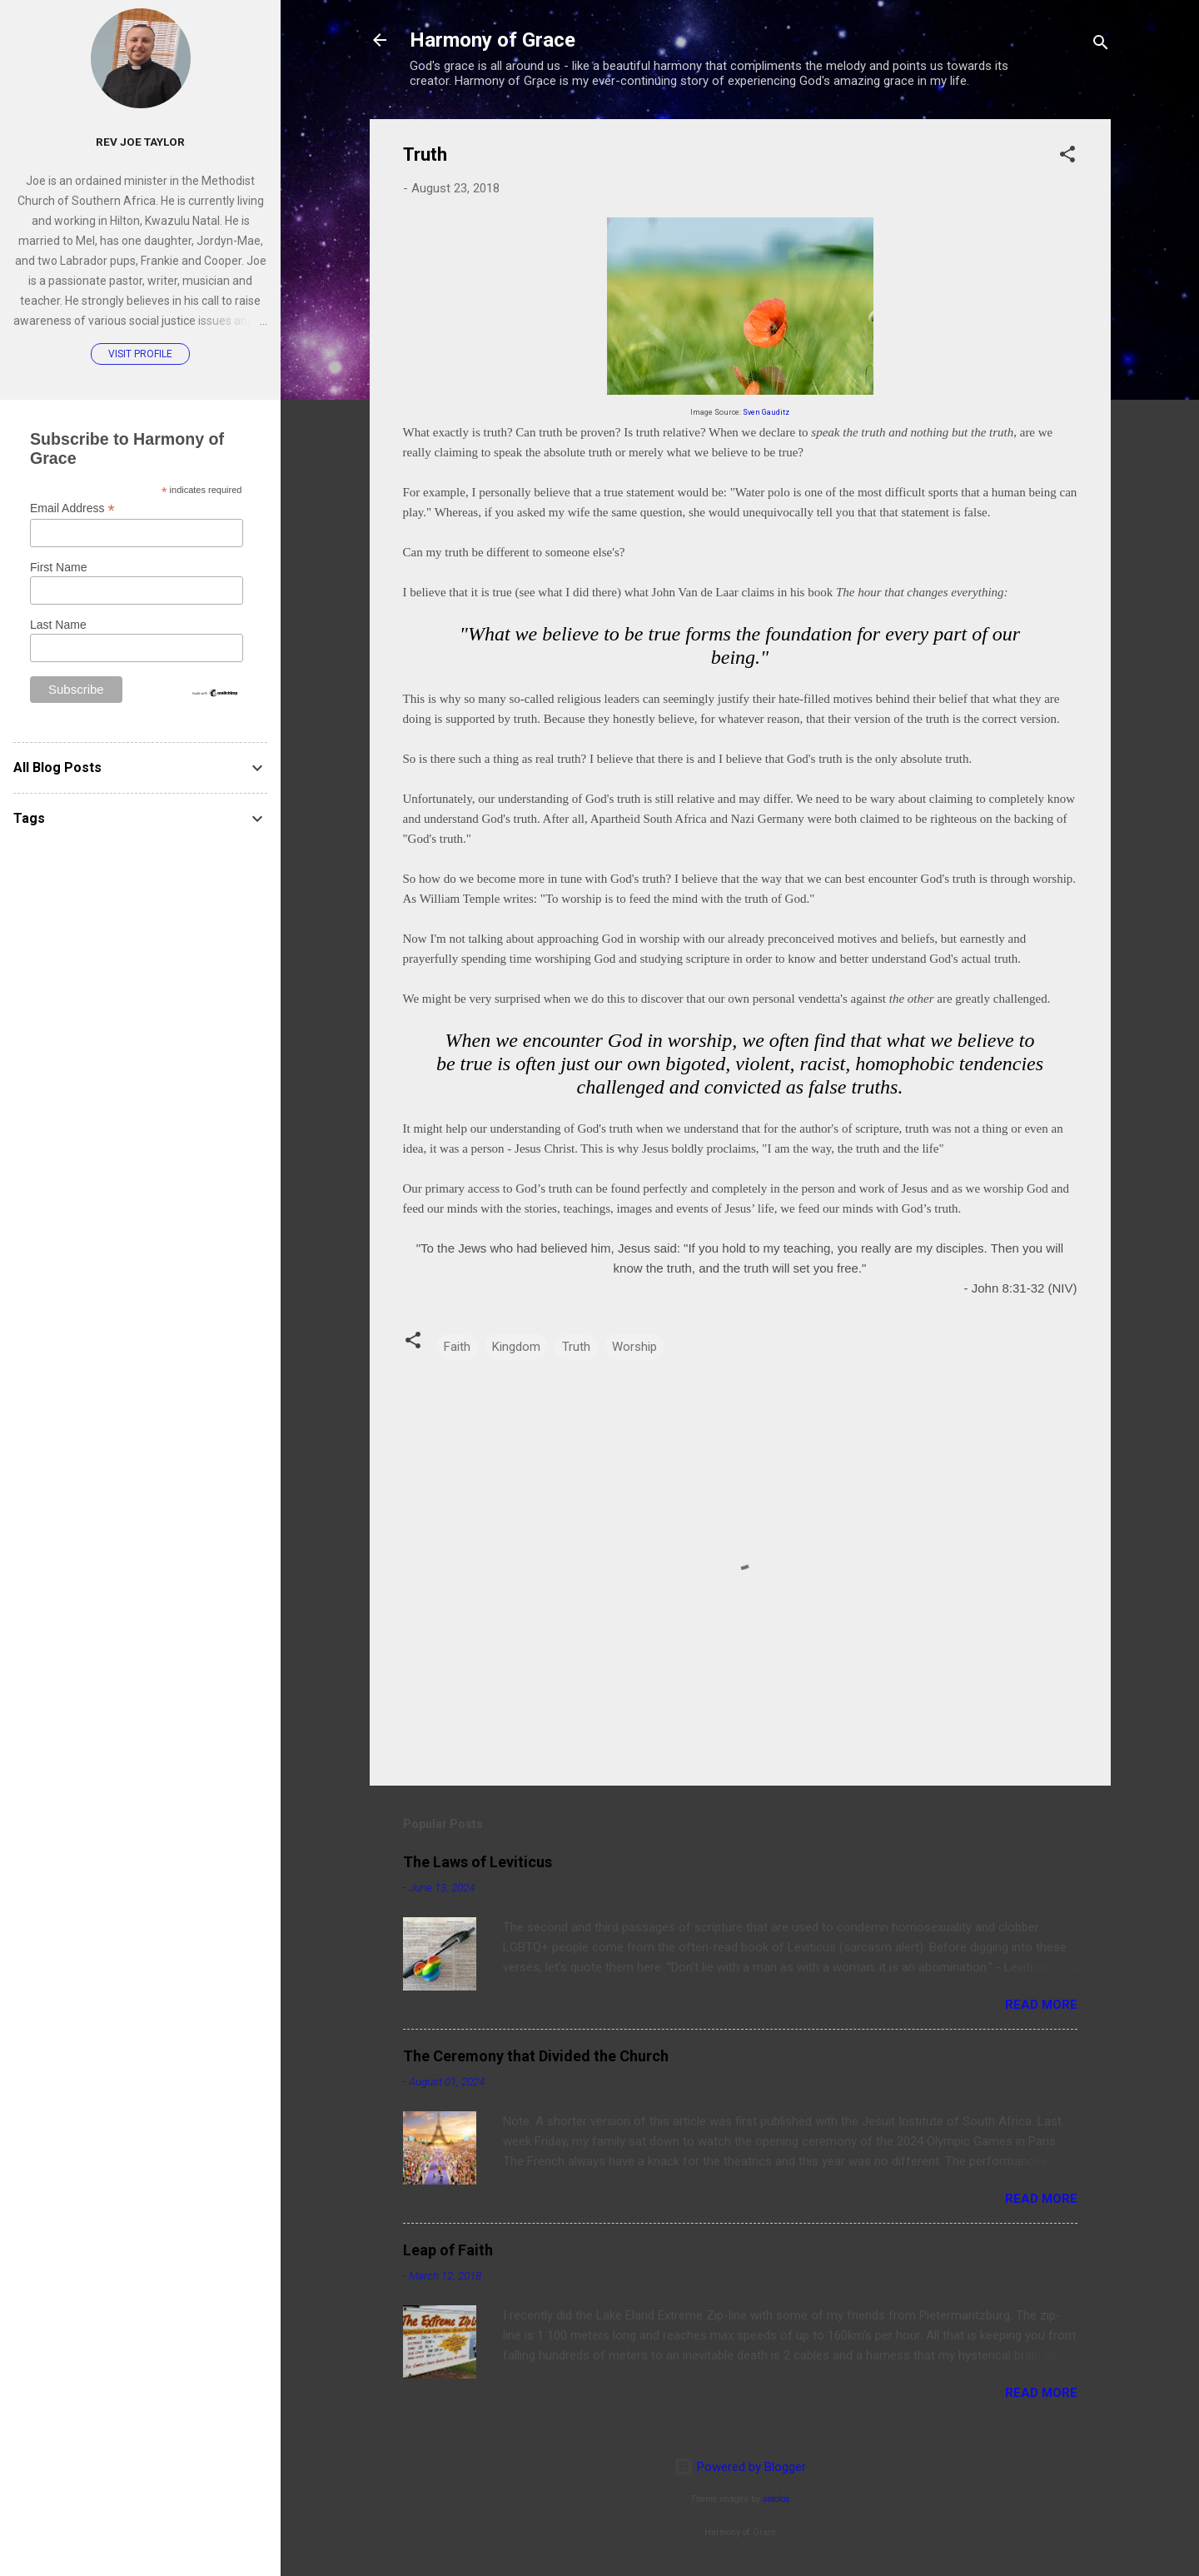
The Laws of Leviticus (477, 1862)
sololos (776, 2499)
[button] (1067, 157)
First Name (58, 567)
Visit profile (140, 354)
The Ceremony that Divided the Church (536, 2056)
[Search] (1101, 45)
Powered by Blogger (740, 2466)
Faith (457, 1346)
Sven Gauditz (766, 412)
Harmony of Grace (492, 40)
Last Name (58, 624)
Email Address (72, 508)
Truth (576, 1346)
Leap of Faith (448, 2250)
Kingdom (516, 1346)
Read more (1041, 2004)
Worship (634, 1346)
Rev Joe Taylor (140, 141)
